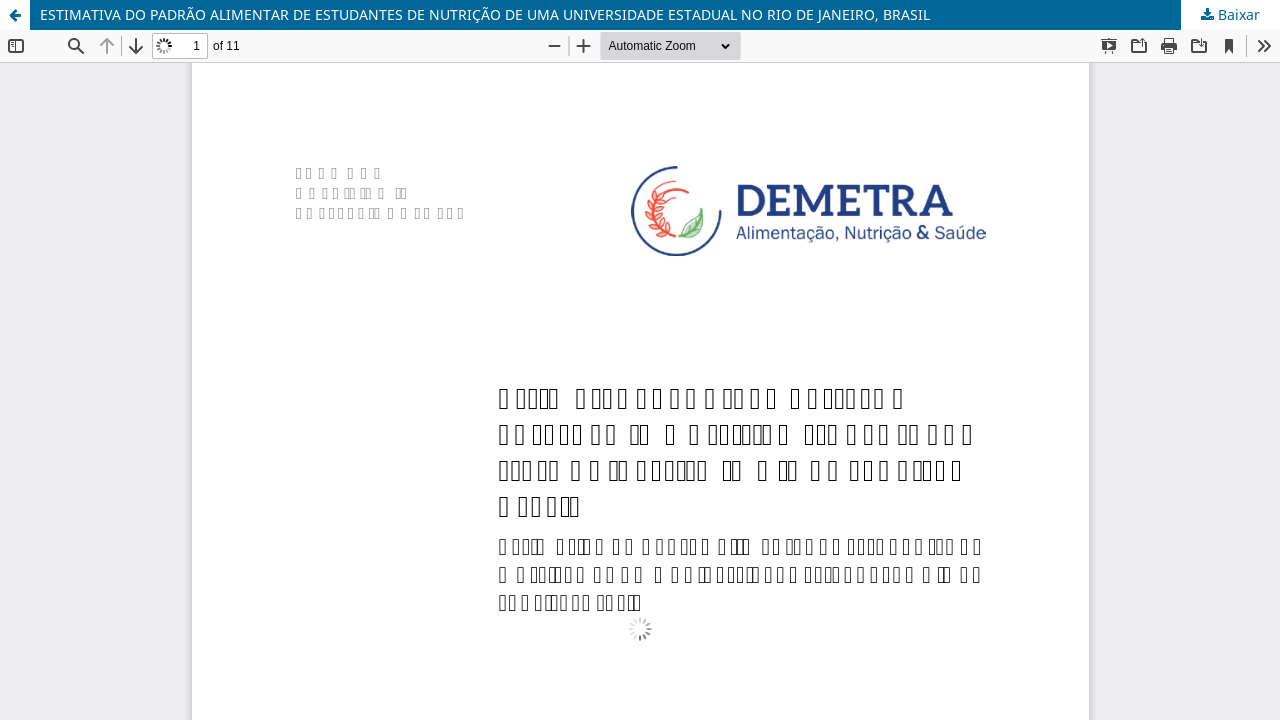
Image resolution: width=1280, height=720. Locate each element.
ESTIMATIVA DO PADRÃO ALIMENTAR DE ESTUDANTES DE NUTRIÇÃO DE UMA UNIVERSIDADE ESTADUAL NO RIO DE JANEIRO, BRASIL (485, 14)
